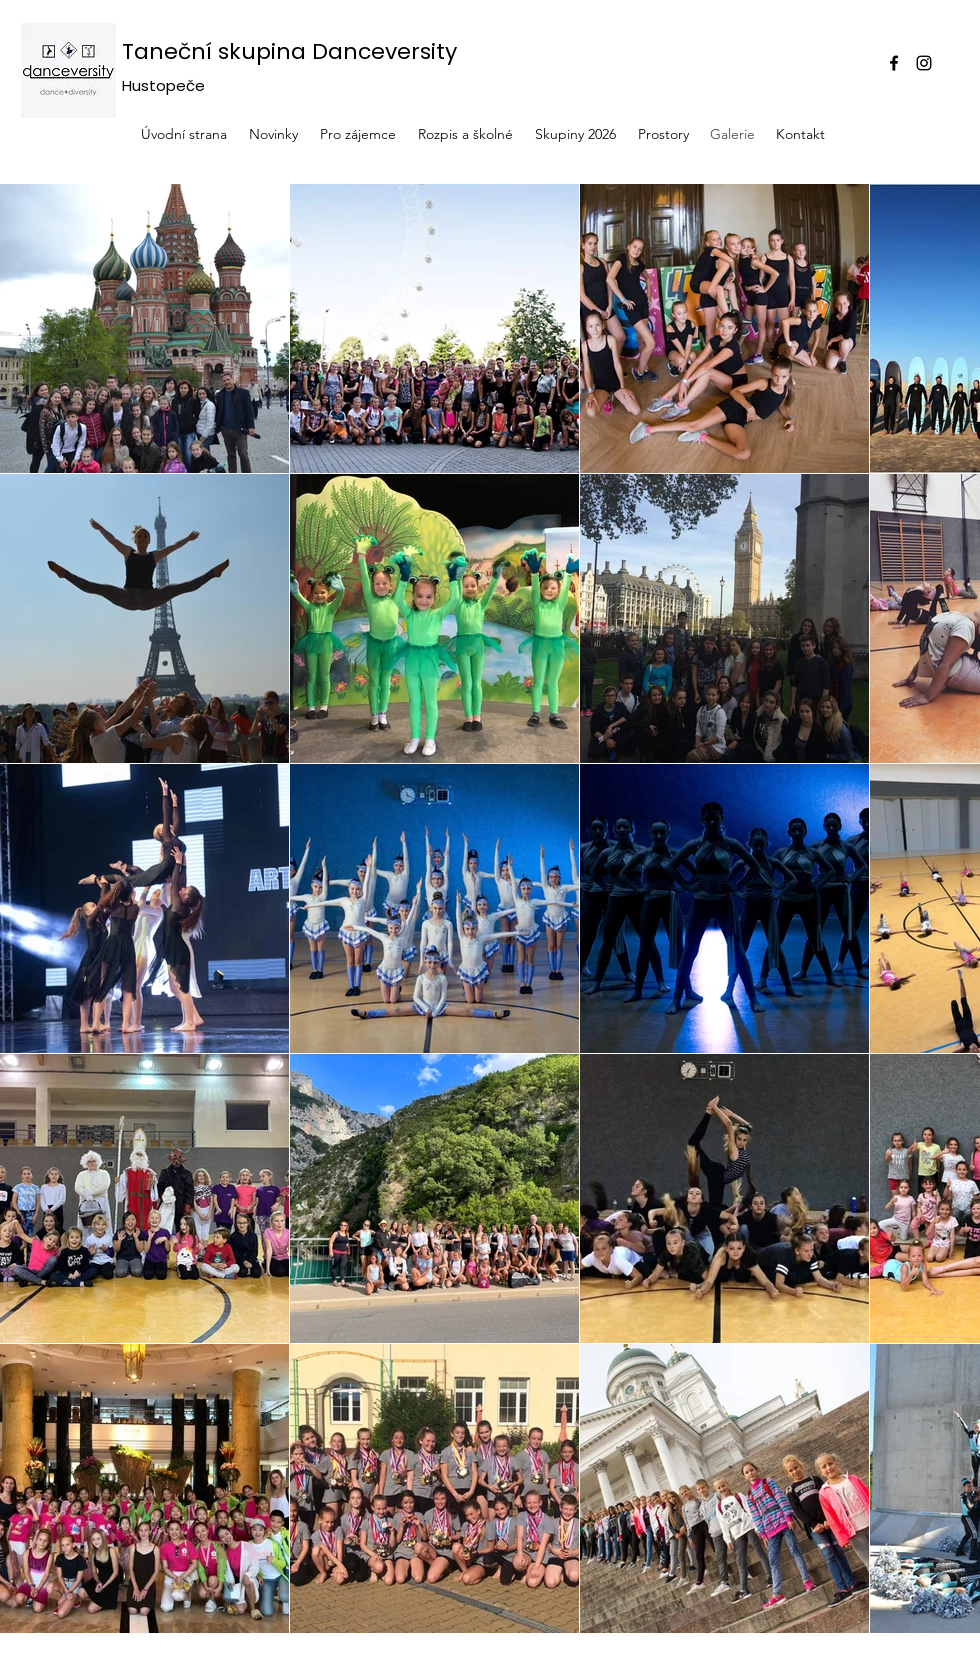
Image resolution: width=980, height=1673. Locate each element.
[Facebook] (894, 63)
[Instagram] (924, 63)
